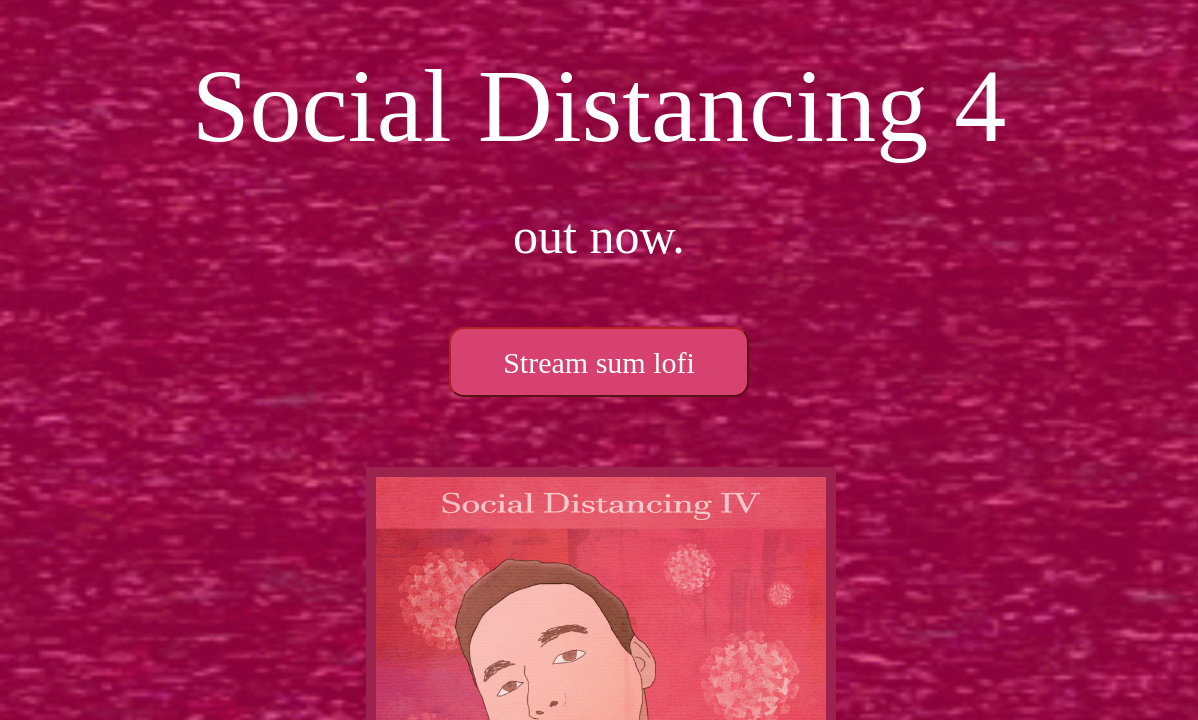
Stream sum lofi (599, 362)
